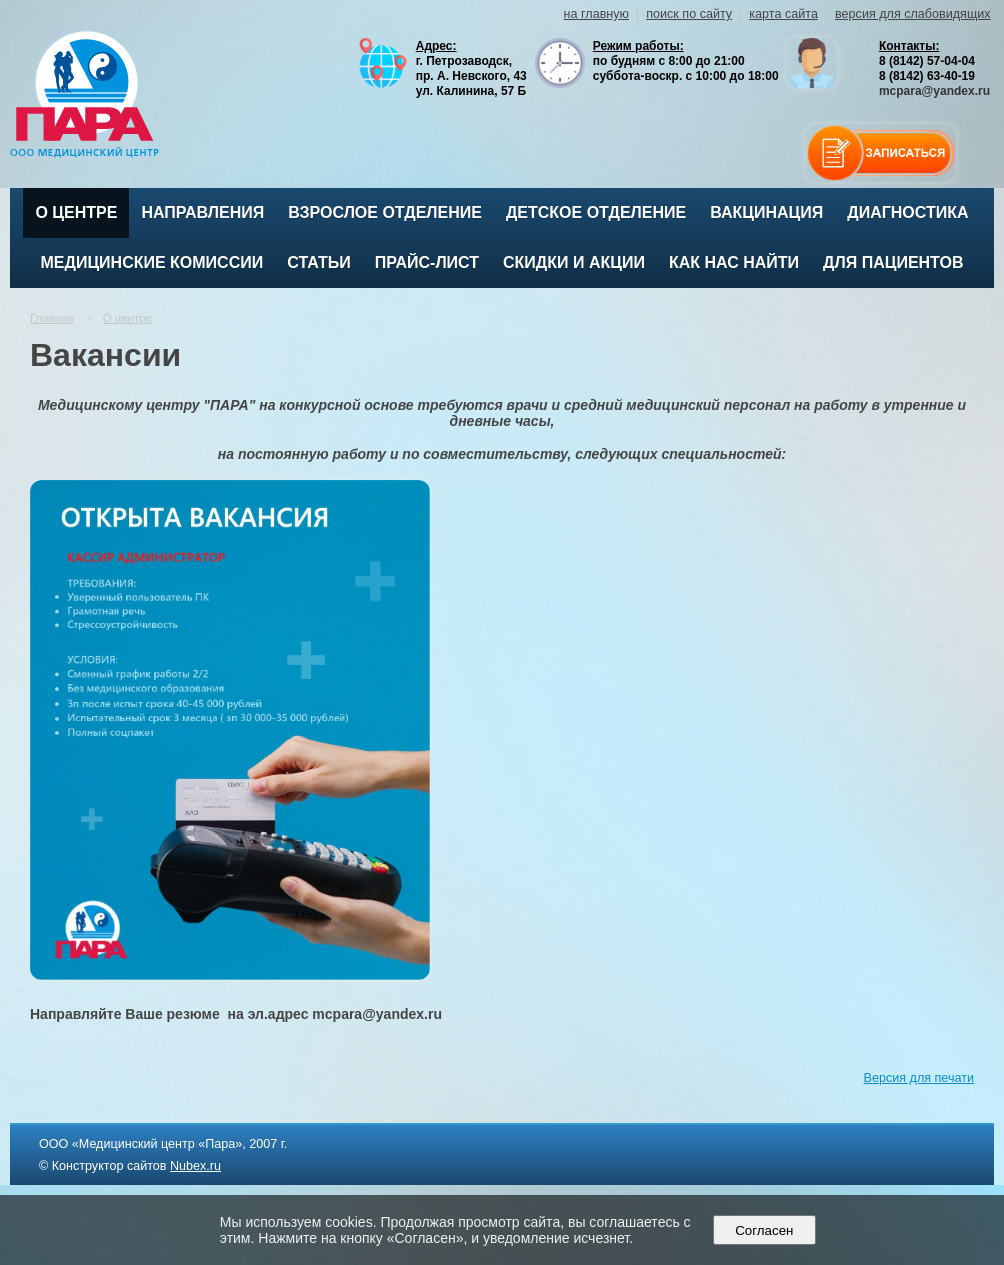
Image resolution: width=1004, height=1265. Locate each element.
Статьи (318, 262)
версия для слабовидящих (912, 14)
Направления (202, 212)
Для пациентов (893, 262)
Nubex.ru (195, 1166)
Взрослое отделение (385, 212)
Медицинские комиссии (152, 262)
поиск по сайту (689, 14)
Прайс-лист (427, 262)
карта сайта (783, 14)
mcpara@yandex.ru (934, 91)
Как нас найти (734, 262)
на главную (596, 14)
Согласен (764, 1230)
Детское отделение (596, 212)
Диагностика (907, 212)
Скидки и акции (574, 262)
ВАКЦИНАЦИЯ (766, 212)
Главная (52, 318)
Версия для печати (919, 1078)
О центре (76, 212)
